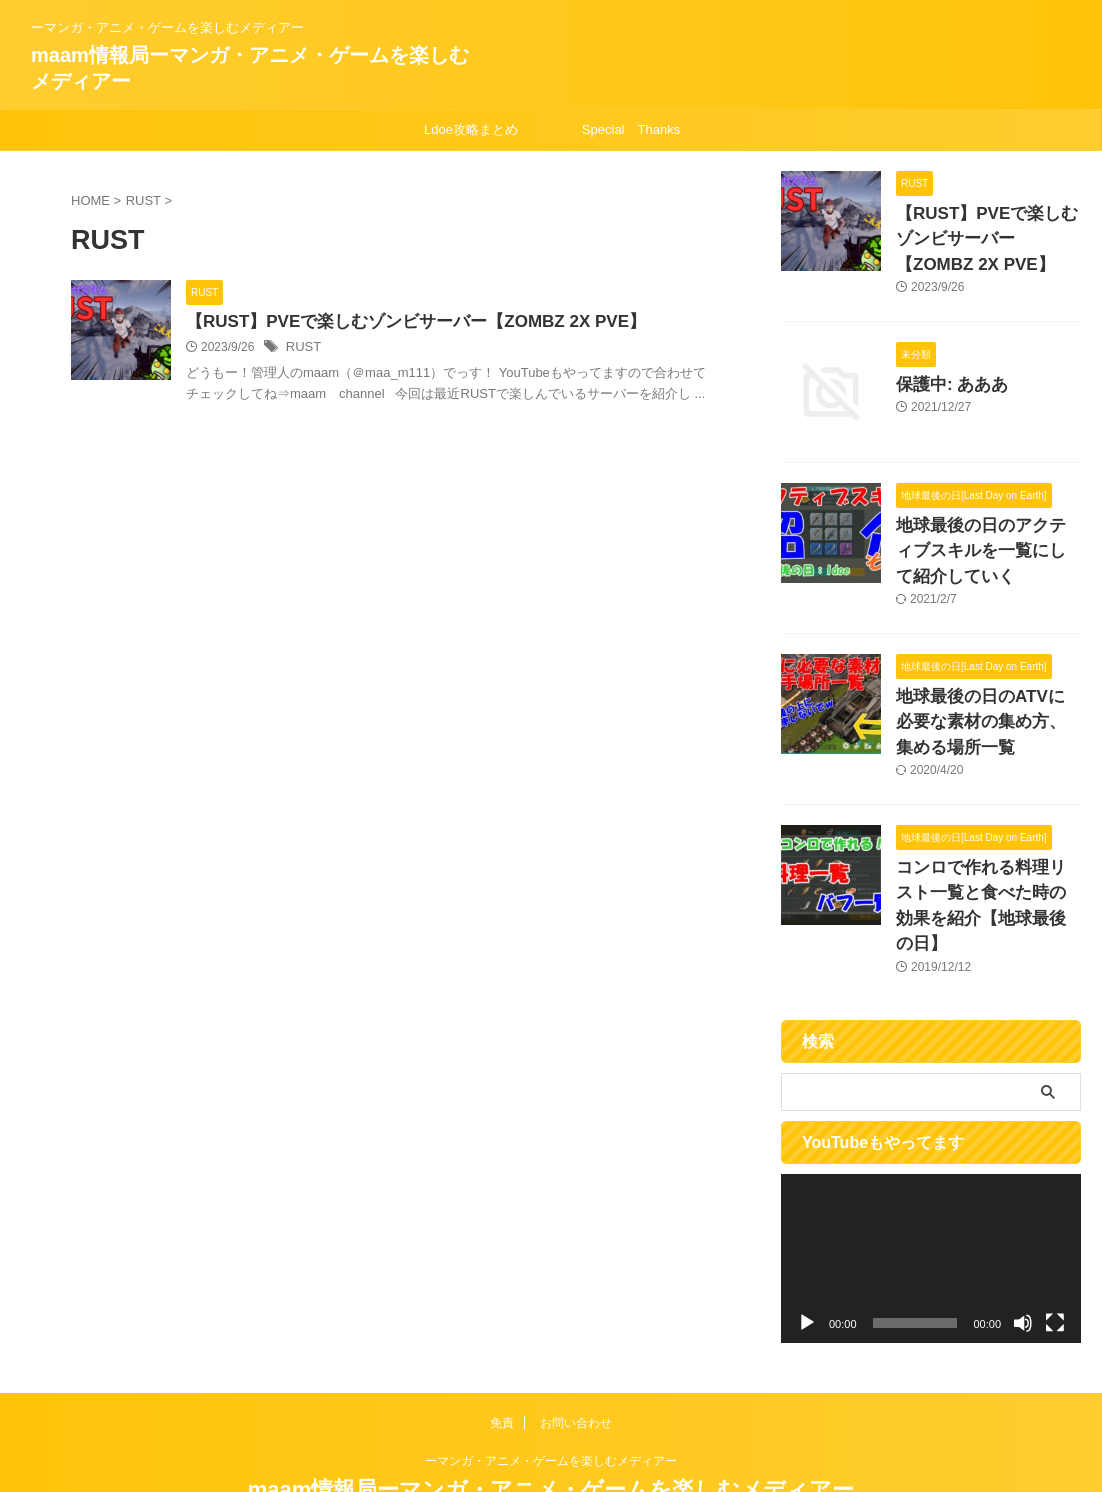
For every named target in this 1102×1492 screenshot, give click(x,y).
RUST (352, 349)
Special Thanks (631, 129)
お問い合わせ (576, 1361)
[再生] (807, 1261)
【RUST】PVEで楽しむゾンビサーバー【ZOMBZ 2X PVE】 (452, 322)
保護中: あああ (942, 374)
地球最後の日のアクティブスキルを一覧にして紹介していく (987, 537)
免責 (502, 1361)
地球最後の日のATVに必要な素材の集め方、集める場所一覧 (987, 699)
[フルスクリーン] (1055, 1261)
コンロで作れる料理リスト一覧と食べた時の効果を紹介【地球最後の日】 (987, 861)
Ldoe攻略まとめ (471, 129)
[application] (931, 1196)
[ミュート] (1023, 1261)
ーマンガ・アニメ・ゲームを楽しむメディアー (551, 1399)
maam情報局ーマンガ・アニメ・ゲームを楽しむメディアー (551, 1427)
